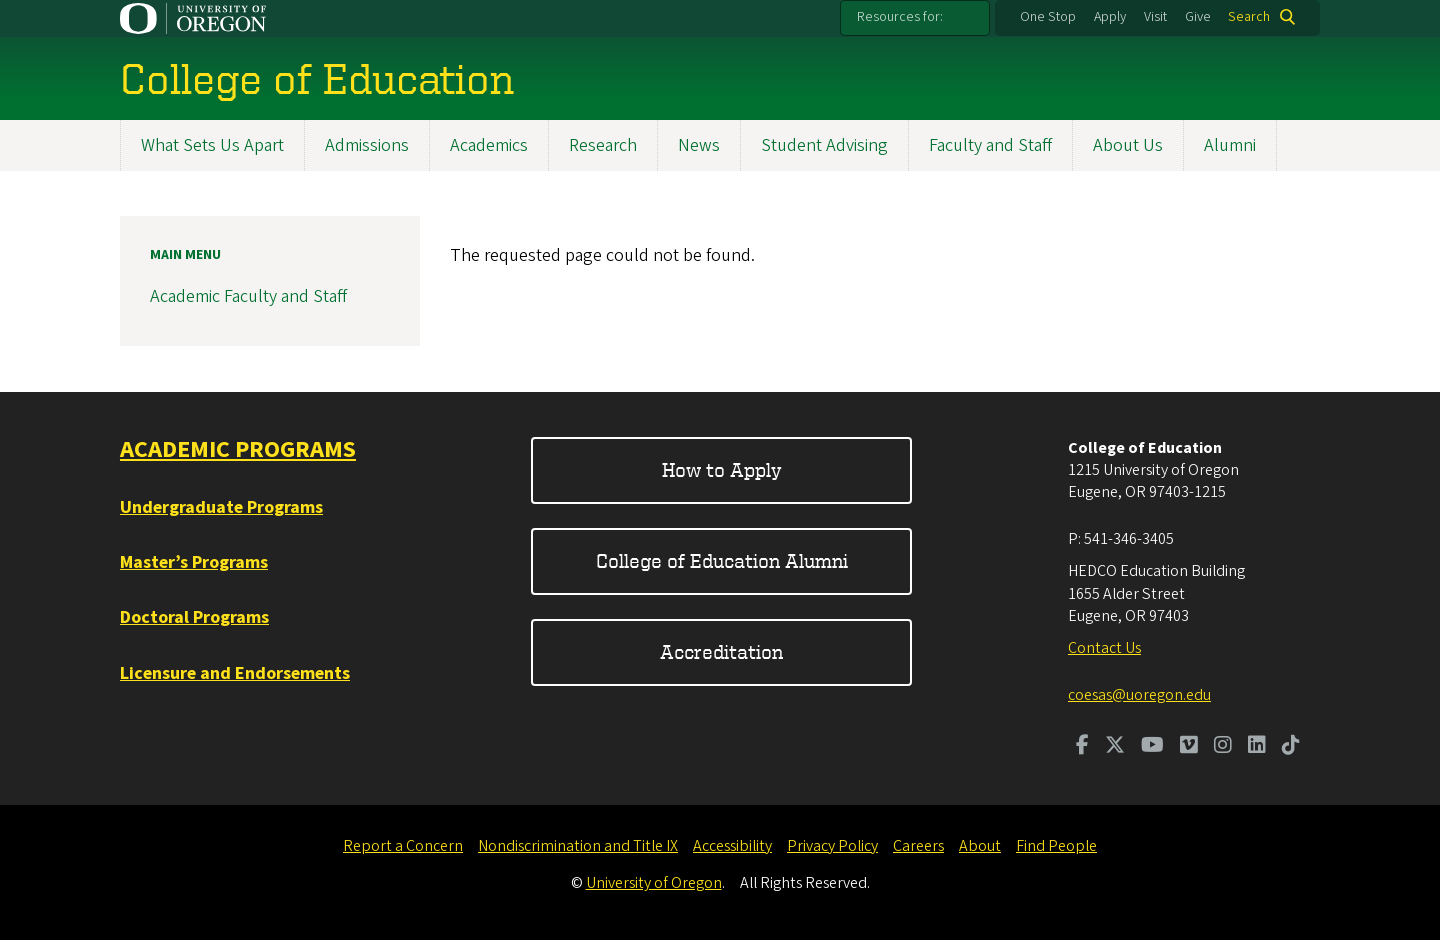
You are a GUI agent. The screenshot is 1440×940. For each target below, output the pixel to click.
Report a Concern (403, 846)
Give (1198, 17)
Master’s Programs (194, 562)
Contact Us (1104, 648)
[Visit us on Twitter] (1115, 747)
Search (1249, 17)
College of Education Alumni (722, 560)
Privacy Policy (832, 846)
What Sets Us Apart (212, 145)
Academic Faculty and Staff (248, 296)
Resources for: (900, 17)
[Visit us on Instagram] (1223, 747)
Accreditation (721, 651)
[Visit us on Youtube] (1152, 747)
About (980, 846)
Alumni (1230, 145)
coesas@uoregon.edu (1139, 695)
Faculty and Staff (990, 145)
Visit (1155, 17)
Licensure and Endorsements (235, 673)
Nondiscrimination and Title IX (578, 846)
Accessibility (732, 846)
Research (603, 145)
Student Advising (824, 145)
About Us (1128, 145)
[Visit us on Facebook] (1082, 747)
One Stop (1048, 17)
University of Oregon (654, 883)
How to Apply (722, 469)
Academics (489, 145)
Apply (1110, 17)
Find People (1056, 846)
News (699, 145)
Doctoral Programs (194, 617)
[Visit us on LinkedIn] (1257, 747)
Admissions (367, 145)
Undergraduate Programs (221, 507)
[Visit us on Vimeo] (1189, 747)
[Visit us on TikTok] (1291, 747)
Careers (918, 846)
